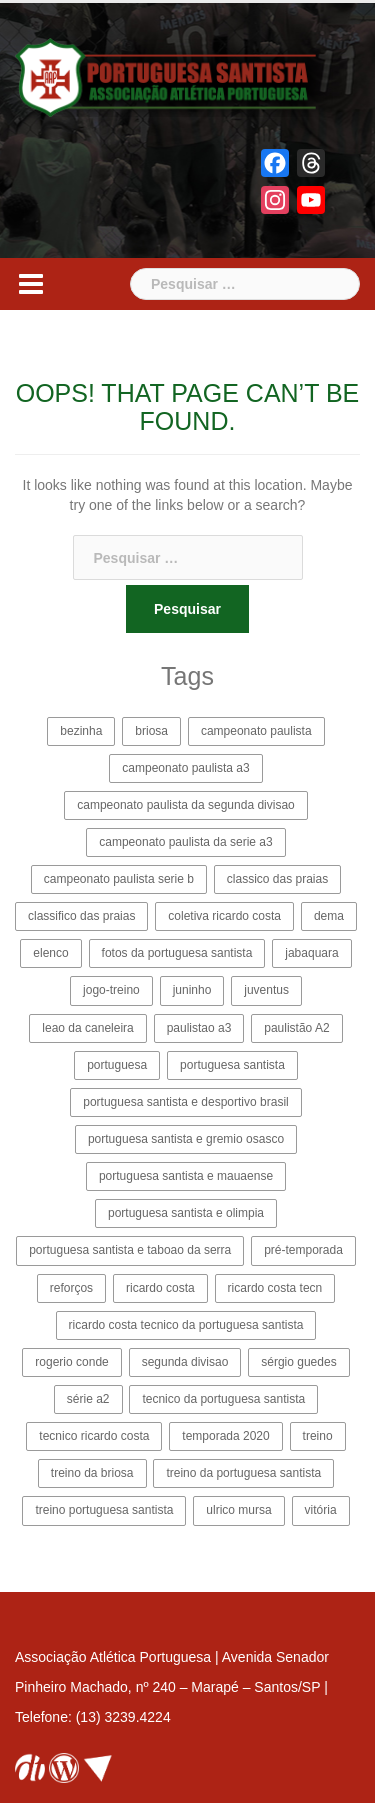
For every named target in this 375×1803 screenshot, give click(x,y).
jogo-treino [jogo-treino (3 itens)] (111, 990)
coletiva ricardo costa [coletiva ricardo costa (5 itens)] (224, 916)
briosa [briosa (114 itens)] (151, 731)
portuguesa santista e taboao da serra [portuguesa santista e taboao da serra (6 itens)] (130, 1250)
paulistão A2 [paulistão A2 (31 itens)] (296, 1028)
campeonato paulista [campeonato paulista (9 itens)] (256, 731)
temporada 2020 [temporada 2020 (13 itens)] (225, 1436)
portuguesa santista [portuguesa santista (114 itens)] (232, 1065)
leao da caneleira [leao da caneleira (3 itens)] (87, 1028)
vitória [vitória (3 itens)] (321, 1510)
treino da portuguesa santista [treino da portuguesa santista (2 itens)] (243, 1473)
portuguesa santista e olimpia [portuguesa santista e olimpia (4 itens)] (186, 1213)
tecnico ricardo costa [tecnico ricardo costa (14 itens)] (94, 1436)
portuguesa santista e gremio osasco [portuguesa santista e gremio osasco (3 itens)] (186, 1139)
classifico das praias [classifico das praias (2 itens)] (81, 916)
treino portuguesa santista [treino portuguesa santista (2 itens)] (104, 1510)
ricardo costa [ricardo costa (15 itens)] (160, 1288)
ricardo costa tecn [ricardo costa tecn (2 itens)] (275, 1288)
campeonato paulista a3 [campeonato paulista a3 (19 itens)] (185, 768)
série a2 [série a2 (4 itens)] (88, 1399)
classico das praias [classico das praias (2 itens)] (277, 879)
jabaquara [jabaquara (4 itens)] (311, 953)
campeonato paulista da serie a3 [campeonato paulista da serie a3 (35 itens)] (185, 842)
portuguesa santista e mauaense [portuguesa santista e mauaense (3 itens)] (186, 1176)
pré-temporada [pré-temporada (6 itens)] (303, 1250)
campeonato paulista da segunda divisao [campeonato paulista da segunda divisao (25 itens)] (186, 805)
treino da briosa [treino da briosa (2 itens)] (92, 1473)
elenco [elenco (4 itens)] (50, 953)
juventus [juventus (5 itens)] (266, 990)
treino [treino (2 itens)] (318, 1436)
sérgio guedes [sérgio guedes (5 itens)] (298, 1362)
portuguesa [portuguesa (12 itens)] (117, 1065)
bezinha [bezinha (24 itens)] (81, 731)
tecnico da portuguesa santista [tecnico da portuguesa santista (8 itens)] (223, 1399)
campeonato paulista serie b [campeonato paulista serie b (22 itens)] (119, 879)
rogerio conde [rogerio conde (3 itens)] (71, 1362)
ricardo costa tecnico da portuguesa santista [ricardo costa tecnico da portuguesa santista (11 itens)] (186, 1325)
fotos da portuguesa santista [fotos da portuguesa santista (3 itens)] (177, 953)
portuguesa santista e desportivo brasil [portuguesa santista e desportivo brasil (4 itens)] (185, 1102)
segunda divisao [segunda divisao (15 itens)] (185, 1362)
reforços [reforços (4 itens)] (71, 1288)
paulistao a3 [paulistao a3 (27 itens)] (199, 1028)
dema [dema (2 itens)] (329, 916)
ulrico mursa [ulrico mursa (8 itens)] (238, 1510)
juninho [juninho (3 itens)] (192, 990)
